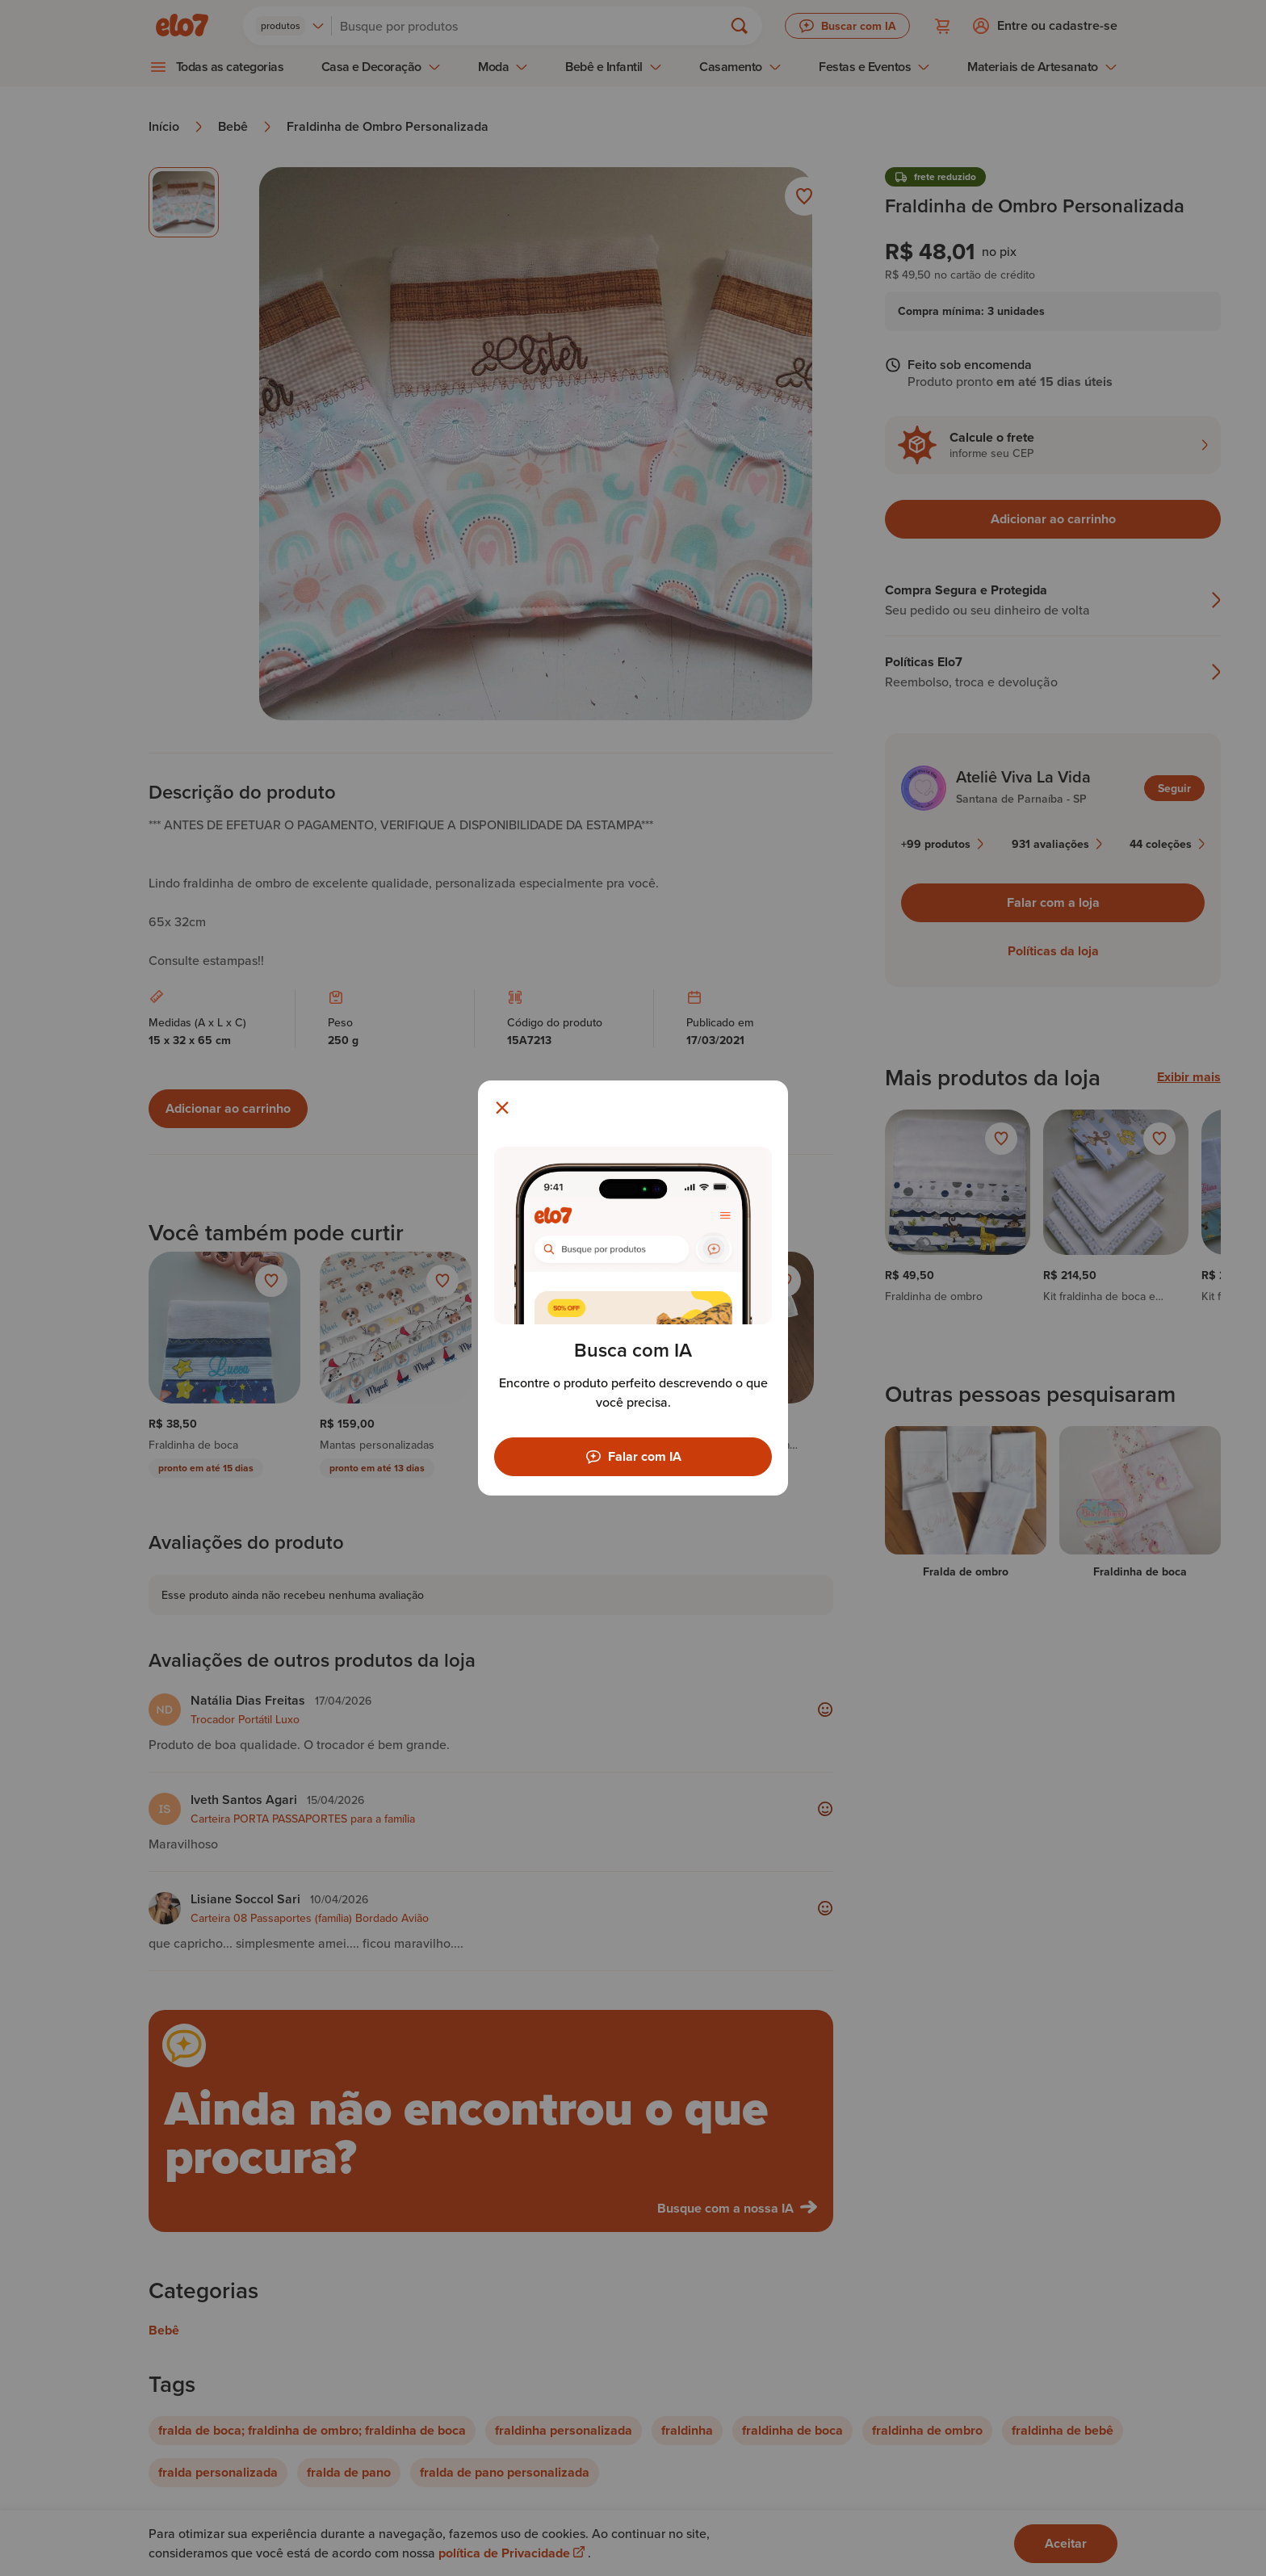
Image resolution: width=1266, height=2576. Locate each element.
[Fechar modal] (502, 1108)
